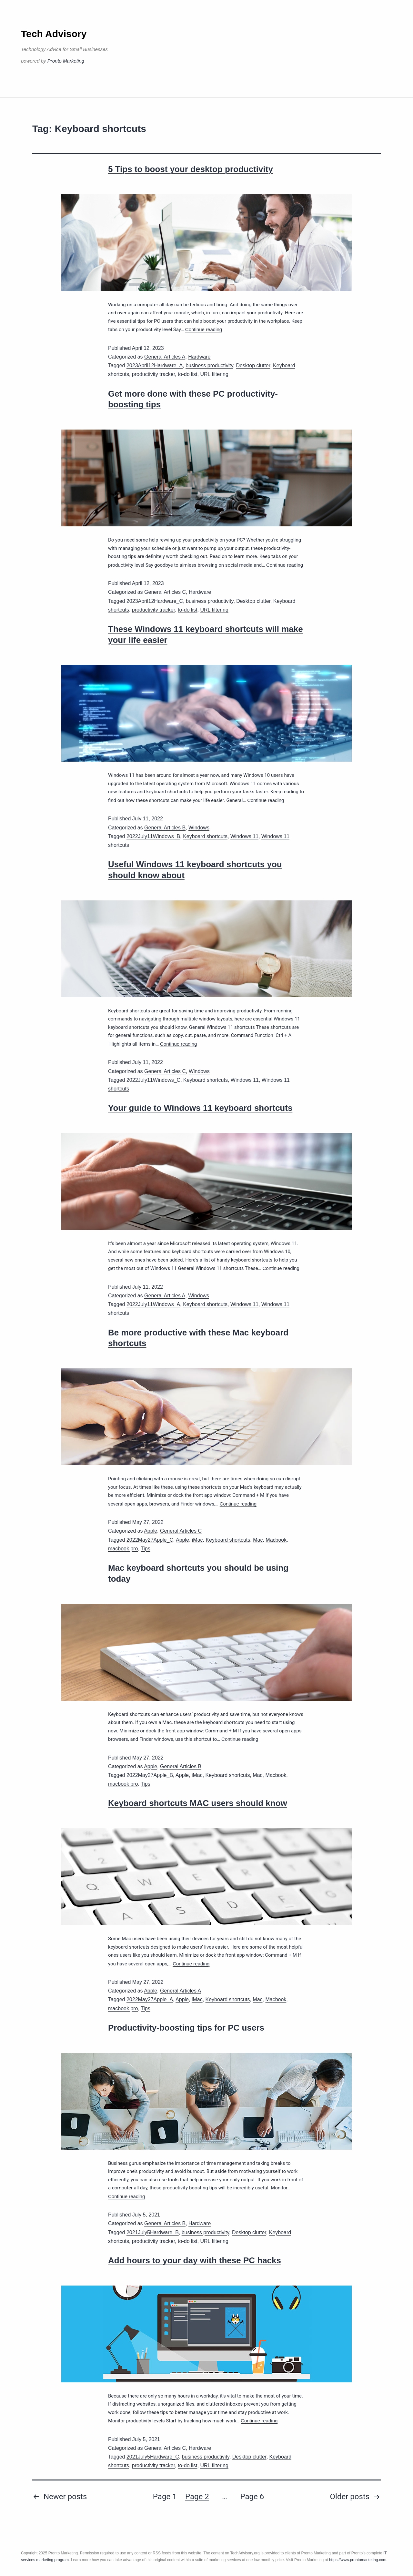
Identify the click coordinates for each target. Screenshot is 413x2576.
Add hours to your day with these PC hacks (194, 2260)
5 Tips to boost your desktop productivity (190, 169)
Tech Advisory (53, 33)
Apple (150, 1531)
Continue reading (203, 329)
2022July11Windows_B (153, 836)
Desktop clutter (253, 365)
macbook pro (123, 1548)
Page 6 (252, 2496)
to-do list (187, 374)
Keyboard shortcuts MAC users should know (197, 1803)
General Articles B (165, 827)
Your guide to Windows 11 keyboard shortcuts (200, 1108)
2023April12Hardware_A (154, 365)
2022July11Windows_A (153, 1304)
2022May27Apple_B (149, 1775)
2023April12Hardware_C (154, 601)
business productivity (209, 365)
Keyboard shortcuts (205, 836)
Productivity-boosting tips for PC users (186, 2028)
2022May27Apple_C (149, 1540)
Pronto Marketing (65, 61)
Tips (145, 1548)
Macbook (276, 1540)
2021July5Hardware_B (152, 2232)
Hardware (199, 357)
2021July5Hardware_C (152, 2456)
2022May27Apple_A (149, 1999)
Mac (258, 1540)
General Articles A (164, 357)
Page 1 (165, 2496)
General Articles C (165, 592)
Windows (198, 827)
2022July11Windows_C (153, 1080)
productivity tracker (153, 374)
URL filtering (214, 374)
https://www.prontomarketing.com (357, 2560)
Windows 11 (244, 836)
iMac (197, 1540)
